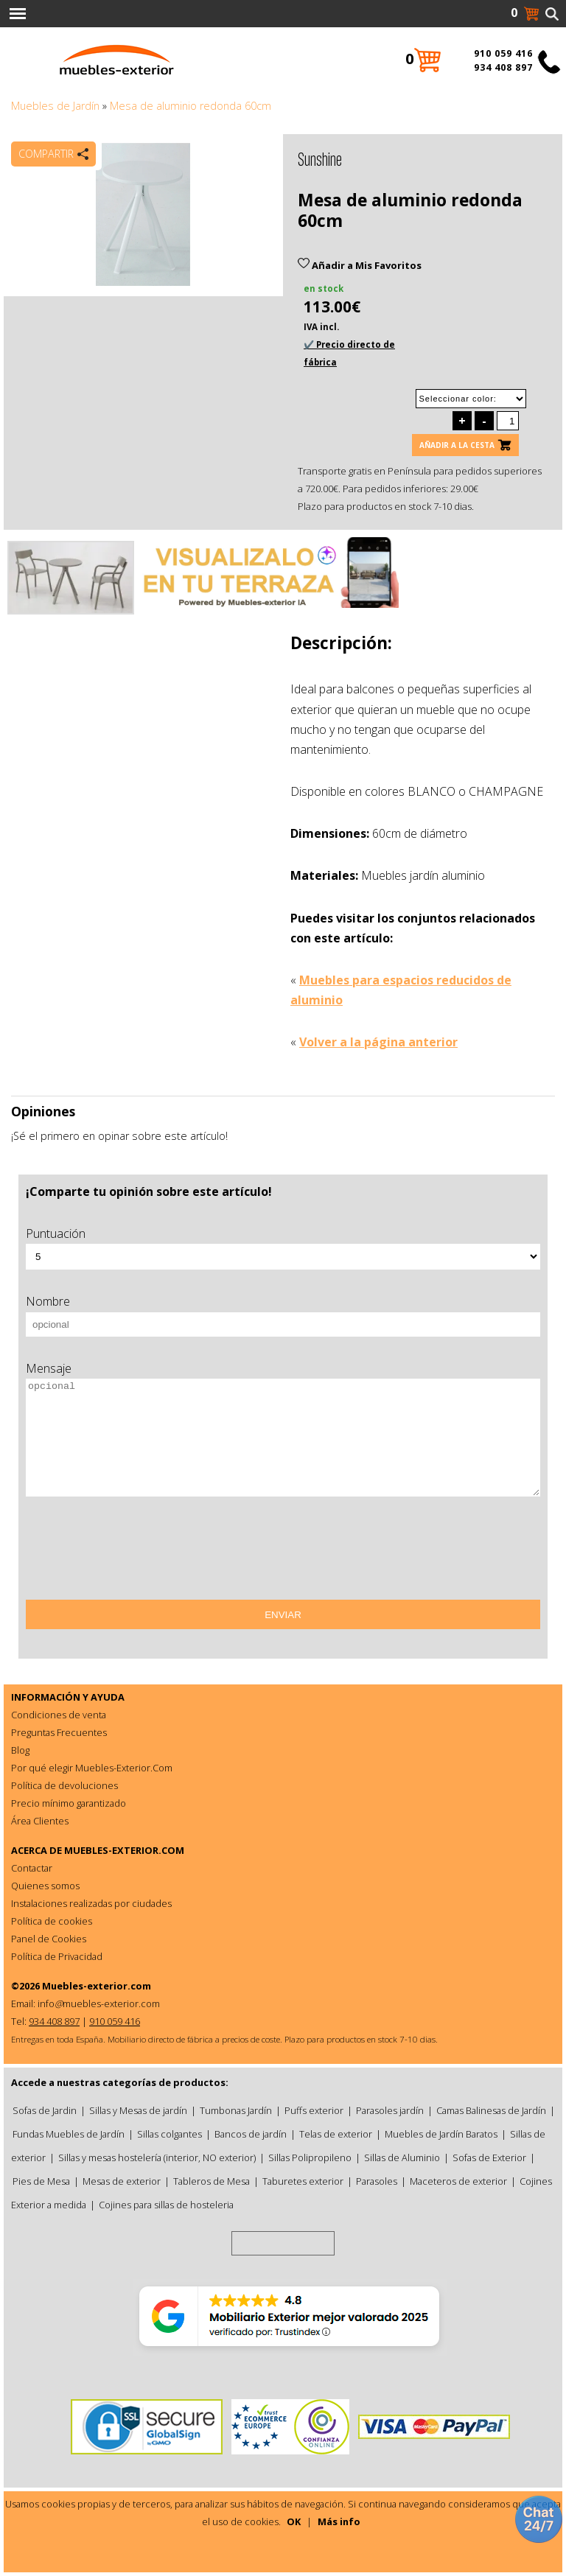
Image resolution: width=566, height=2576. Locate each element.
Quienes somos (45, 1885)
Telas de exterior (335, 2134)
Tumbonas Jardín (236, 2110)
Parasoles (376, 2181)
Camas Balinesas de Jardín (491, 2110)
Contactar (31, 1868)
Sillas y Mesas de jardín (138, 2110)
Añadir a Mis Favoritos (360, 265)
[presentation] (138, 1553)
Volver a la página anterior (378, 1042)
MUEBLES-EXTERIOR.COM (124, 1850)
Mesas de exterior (122, 2181)
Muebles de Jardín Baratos (441, 2134)
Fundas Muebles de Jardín (69, 2134)
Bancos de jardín (250, 2134)
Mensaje (48, 1368)
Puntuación (55, 1233)
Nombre (48, 1301)
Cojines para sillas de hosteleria (166, 2204)
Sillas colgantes (169, 2134)
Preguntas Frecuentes (59, 1732)
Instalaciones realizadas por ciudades (91, 1903)
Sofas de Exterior (489, 2157)
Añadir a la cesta (457, 445)
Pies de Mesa (41, 2181)
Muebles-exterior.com (96, 1985)
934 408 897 (503, 67)
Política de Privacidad (56, 1956)
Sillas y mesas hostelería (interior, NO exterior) (157, 2157)
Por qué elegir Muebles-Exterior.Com (91, 1767)
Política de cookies (51, 1921)
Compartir (46, 154)
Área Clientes (40, 1820)
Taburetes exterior (302, 2181)
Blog (20, 1750)
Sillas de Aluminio (402, 2157)
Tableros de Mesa (211, 2181)
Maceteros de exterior (458, 2181)
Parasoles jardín (390, 2110)
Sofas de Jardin (45, 2110)
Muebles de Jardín (55, 106)
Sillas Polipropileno (310, 2157)
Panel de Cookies (48, 1938)
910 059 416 (503, 53)
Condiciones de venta (58, 1714)
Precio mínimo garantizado (68, 1803)
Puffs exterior (313, 2110)
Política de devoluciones (64, 1785)
